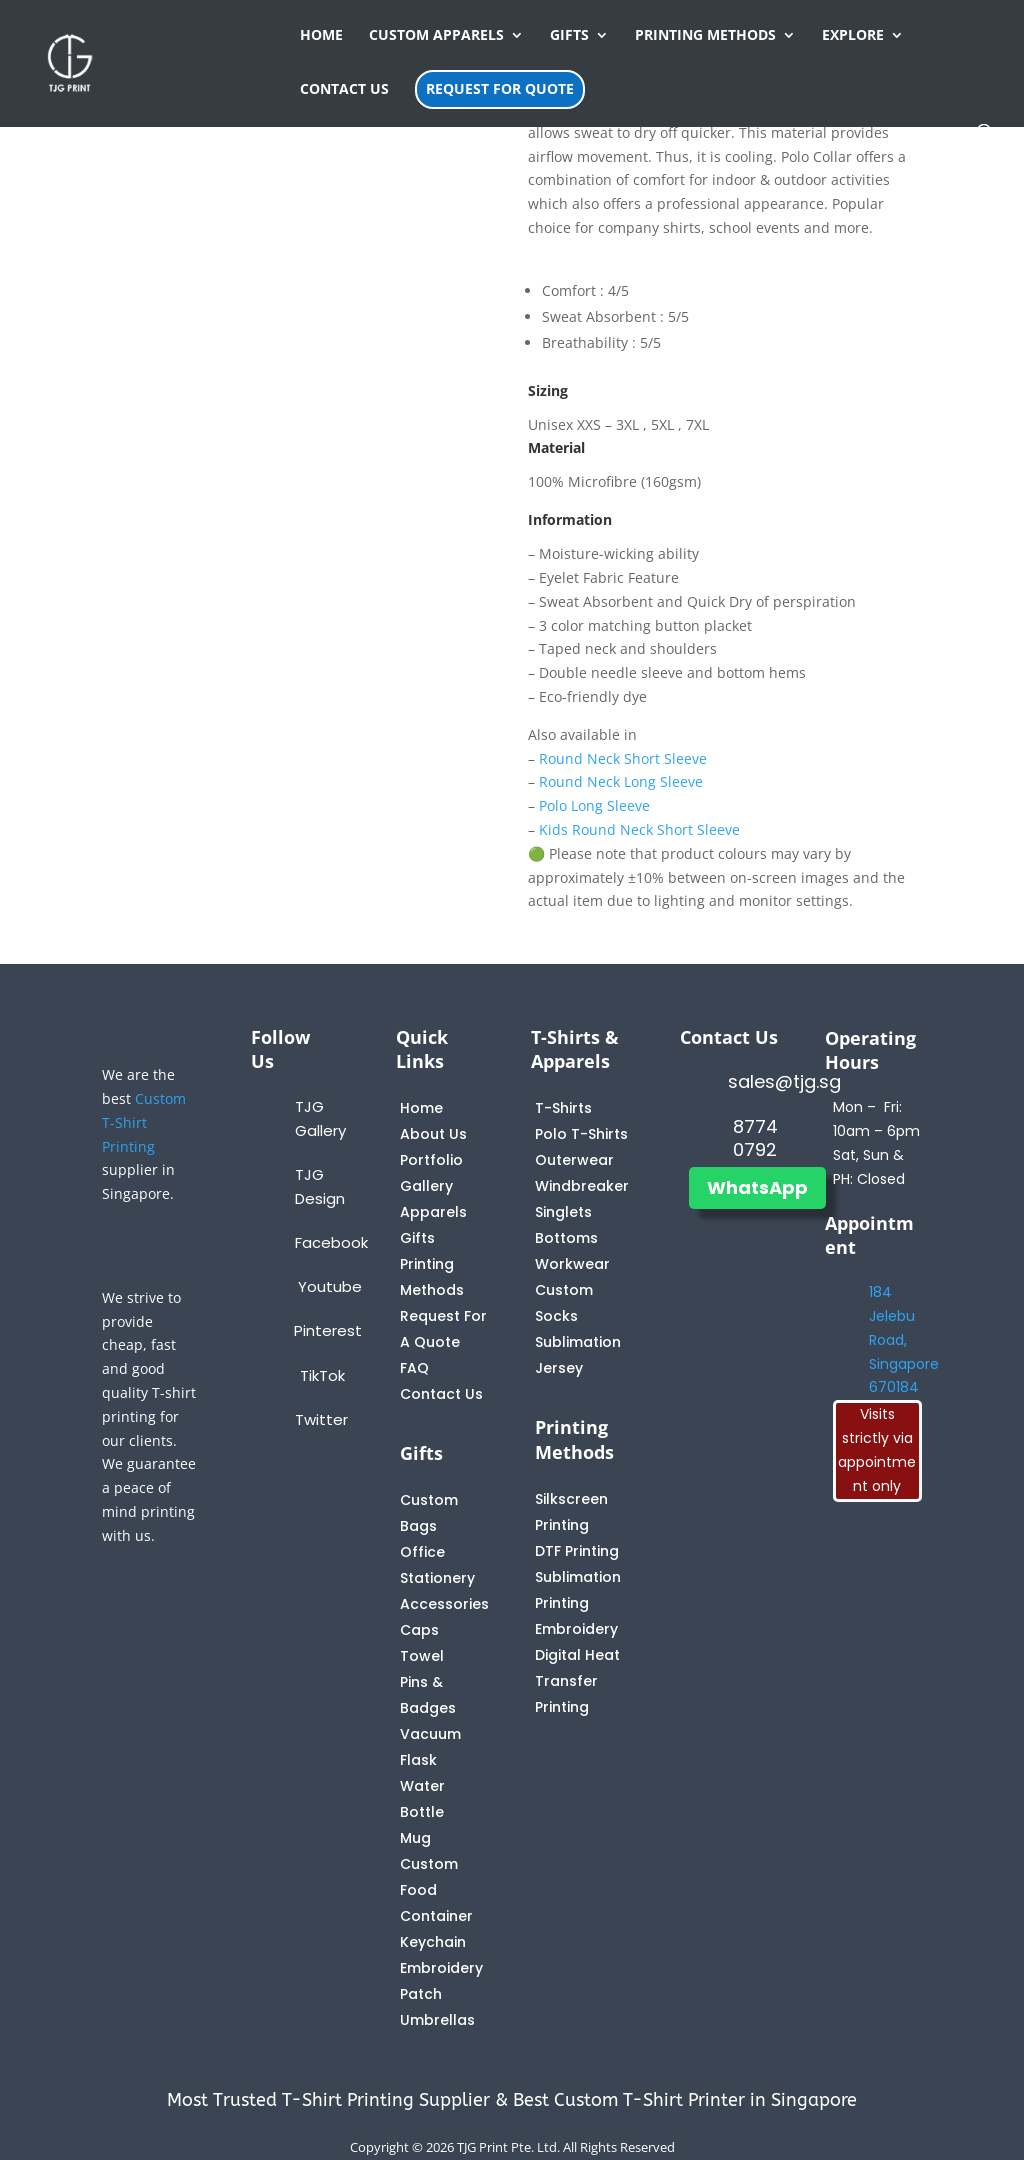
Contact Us (441, 1394)
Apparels (433, 1212)
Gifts (417, 1238)
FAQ (414, 1368)
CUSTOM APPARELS (436, 36)
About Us (433, 1134)
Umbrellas (437, 2020)
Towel (422, 1656)
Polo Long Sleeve (594, 805)
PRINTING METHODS (705, 36)
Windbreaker (582, 1186)
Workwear (572, 1264)
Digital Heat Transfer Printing (577, 1681)
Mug (415, 1838)
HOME (321, 36)
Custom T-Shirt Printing (144, 1122)
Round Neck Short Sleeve (623, 758)
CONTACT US (344, 90)
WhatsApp (757, 1187)
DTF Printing (577, 1551)
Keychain (433, 1942)
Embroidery (576, 1629)
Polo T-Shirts (581, 1134)
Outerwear (574, 1160)
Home (421, 1108)
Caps (419, 1630)
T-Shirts (563, 1108)
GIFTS (569, 36)
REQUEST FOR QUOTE (500, 88)
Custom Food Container (436, 1890)
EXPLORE (853, 36)
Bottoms (566, 1238)
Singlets (563, 1212)
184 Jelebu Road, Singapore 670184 (904, 1339)
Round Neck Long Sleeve (621, 781)
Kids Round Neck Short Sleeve (639, 829)
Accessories (444, 1604)
